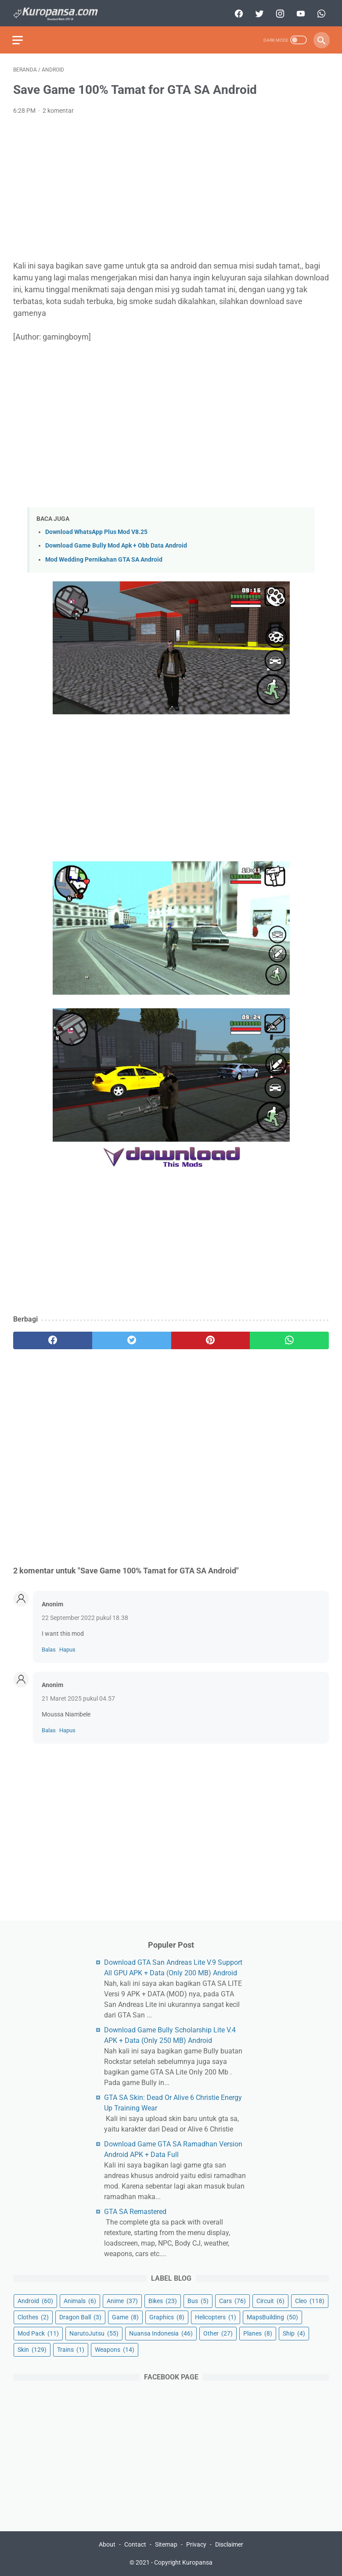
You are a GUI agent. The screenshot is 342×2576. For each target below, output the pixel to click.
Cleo (309, 2300)
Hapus (67, 1647)
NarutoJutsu (94, 2332)
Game (125, 2316)
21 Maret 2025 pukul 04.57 (78, 1696)
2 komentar (58, 108)
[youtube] (298, 11)
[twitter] (257, 11)
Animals (80, 2300)
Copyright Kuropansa (183, 2562)
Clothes (33, 2316)
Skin (32, 2349)
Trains (70, 2349)
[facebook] (236, 11)
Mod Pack (38, 2332)
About (107, 2544)
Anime (122, 2300)
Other (218, 2332)
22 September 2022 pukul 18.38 (85, 1615)
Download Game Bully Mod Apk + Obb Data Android (116, 544)
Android (35, 2300)
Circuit (270, 2300)
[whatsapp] (319, 11)
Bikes (162, 2300)
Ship (294, 2332)
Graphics (166, 2316)
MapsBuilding (272, 2316)
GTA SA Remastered (135, 2211)
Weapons (114, 2349)
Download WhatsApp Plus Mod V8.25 (96, 530)
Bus (198, 2300)
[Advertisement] (171, 186)
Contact (135, 2544)
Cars (232, 2300)
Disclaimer (229, 2544)
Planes (257, 2332)
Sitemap (166, 2544)
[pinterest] (210, 1338)
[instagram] (278, 11)
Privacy (196, 2544)
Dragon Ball (80, 2316)
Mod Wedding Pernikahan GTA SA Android (103, 557)
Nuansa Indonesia (161, 2332)
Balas (49, 1647)
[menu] (18, 37)
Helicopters (215, 2316)
